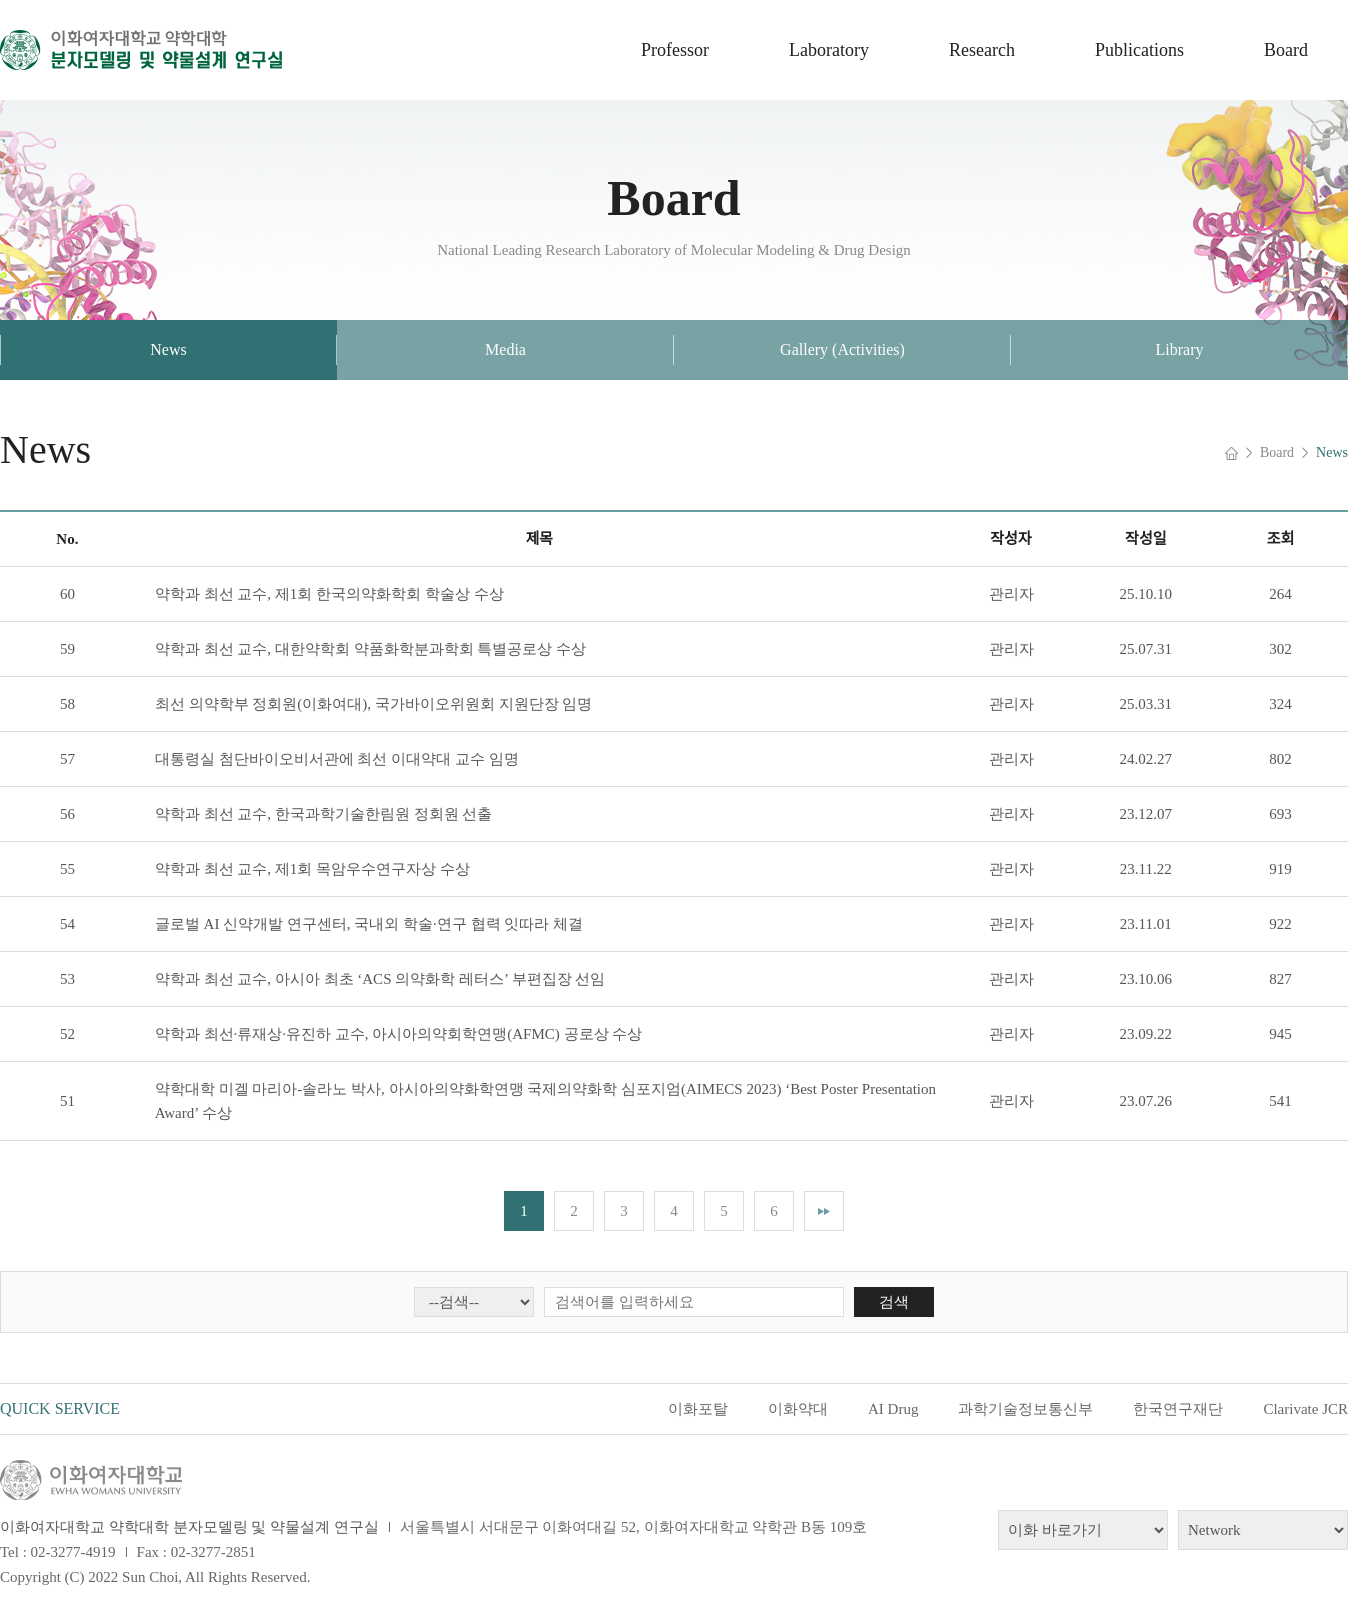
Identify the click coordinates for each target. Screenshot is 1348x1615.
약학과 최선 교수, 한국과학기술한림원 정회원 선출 (324, 814)
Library (1180, 349)
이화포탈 (698, 1409)
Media (505, 349)
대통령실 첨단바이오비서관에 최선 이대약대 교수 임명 (337, 759)
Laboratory (829, 50)
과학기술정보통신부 (1025, 1409)
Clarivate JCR (1305, 1409)
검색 (894, 1302)
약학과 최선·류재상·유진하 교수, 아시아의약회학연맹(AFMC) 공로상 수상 (399, 1034)
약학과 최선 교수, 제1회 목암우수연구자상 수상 (312, 869)
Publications (1139, 50)
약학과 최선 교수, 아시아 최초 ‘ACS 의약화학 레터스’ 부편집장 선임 (380, 979)
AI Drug (893, 1409)
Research (982, 50)
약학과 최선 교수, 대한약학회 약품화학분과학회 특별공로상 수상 (370, 649)
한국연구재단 (1178, 1409)
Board (1286, 50)
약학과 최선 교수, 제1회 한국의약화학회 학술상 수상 (329, 594)
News (168, 349)
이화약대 (798, 1409)
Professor (675, 50)
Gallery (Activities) (842, 349)
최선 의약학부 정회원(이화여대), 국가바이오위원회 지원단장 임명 (374, 704)
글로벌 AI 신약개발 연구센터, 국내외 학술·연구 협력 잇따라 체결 (369, 924)
